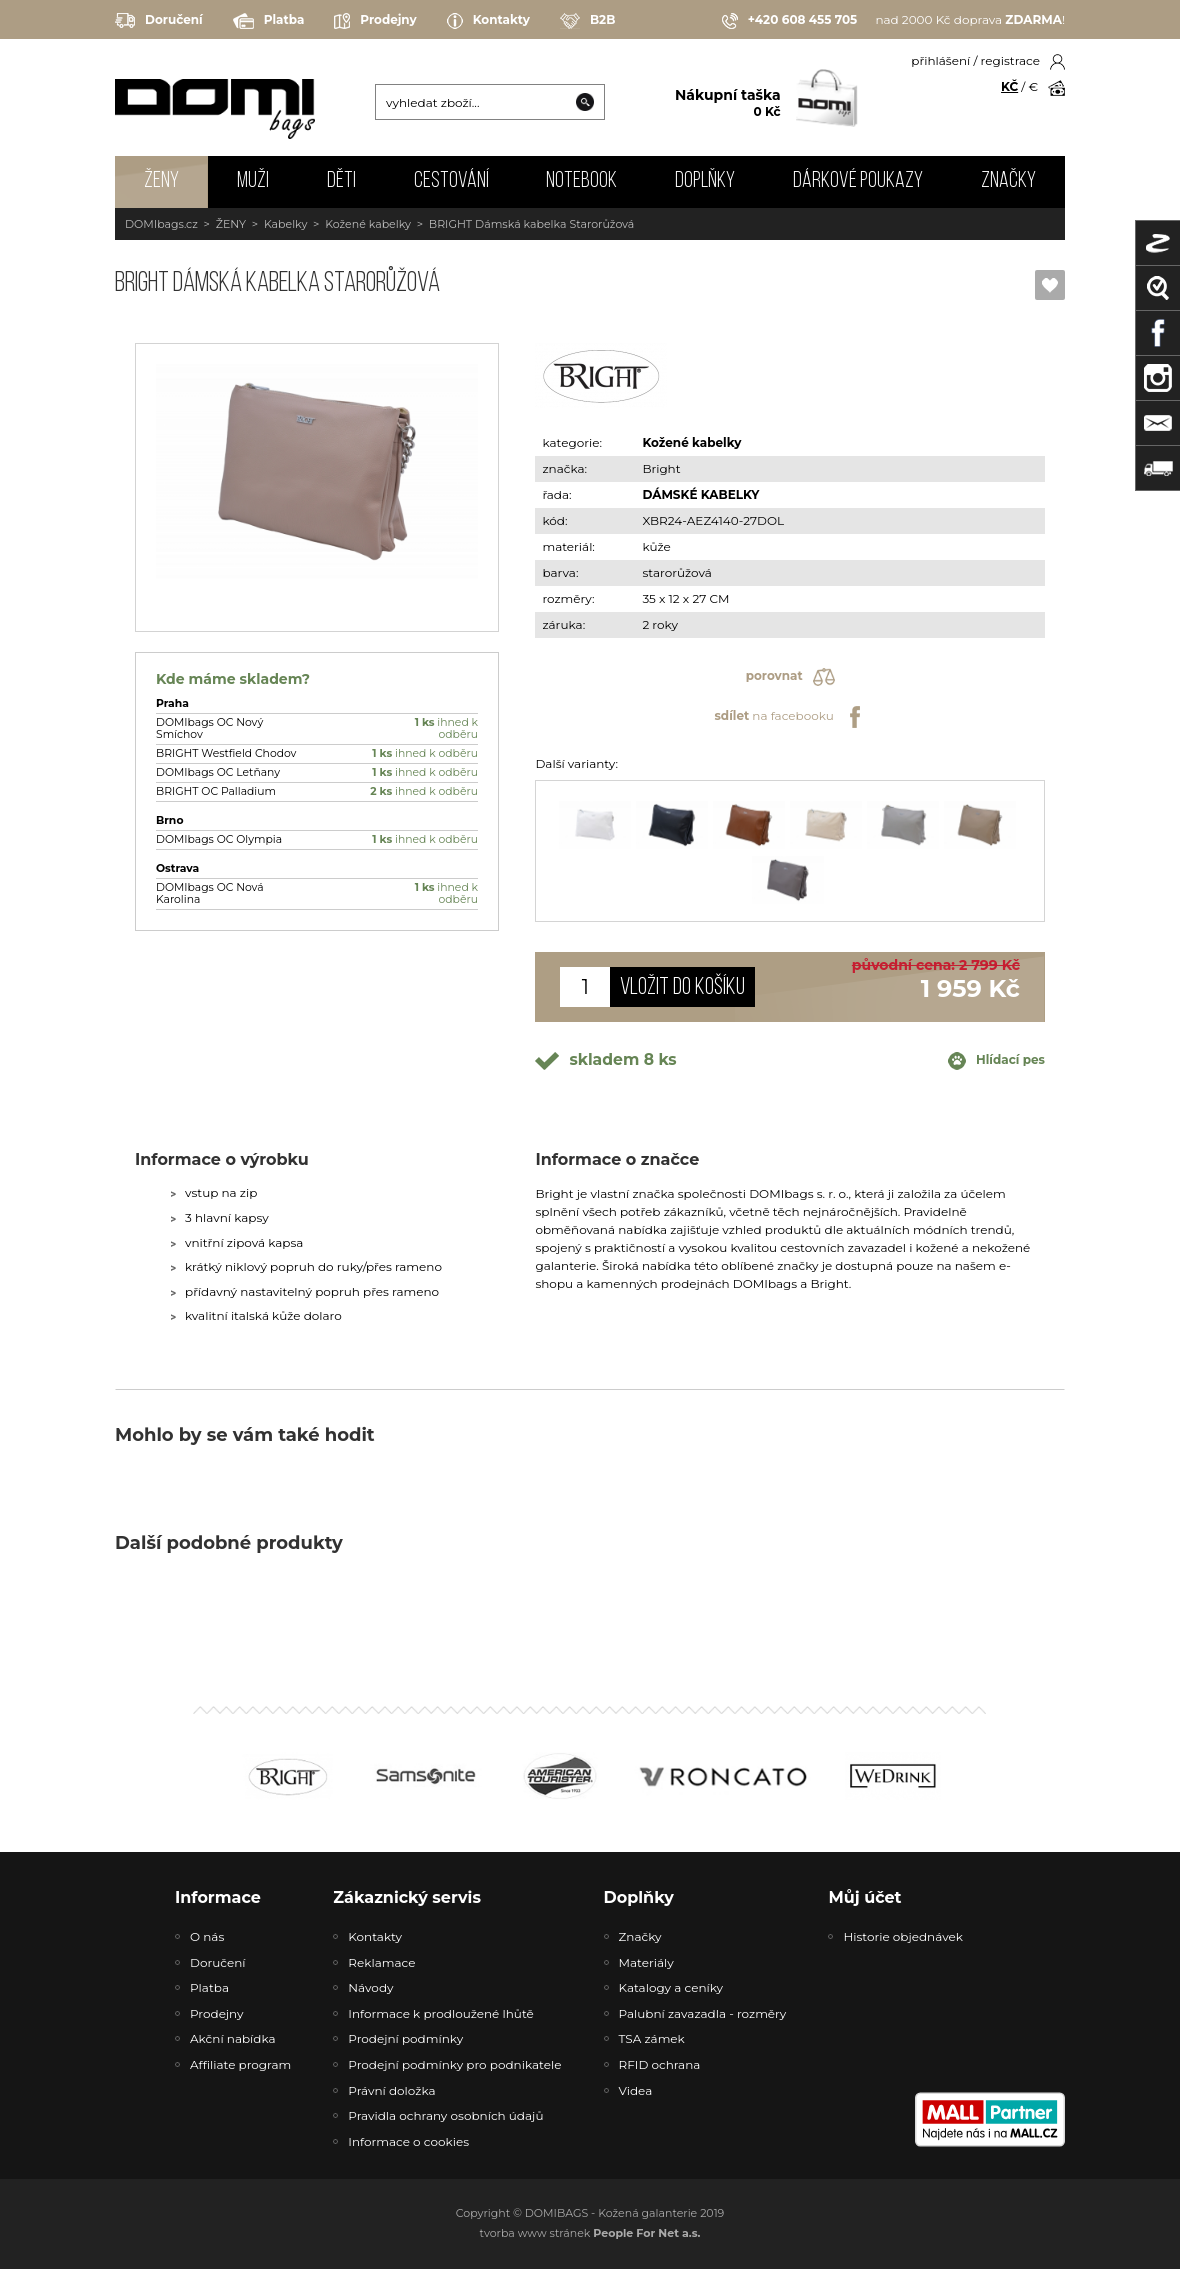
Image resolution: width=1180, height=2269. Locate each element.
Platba (269, 21)
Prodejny (375, 21)
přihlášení (940, 60)
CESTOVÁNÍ (451, 181)
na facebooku (789, 717)
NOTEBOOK (581, 181)
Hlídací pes (996, 1061)
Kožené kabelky (368, 224)
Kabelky (285, 224)
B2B (587, 21)
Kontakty (488, 21)
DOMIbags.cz (161, 224)
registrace (1010, 60)
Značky (1008, 181)
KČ (1009, 86)
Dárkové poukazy (858, 181)
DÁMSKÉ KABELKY (700, 494)
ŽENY (161, 181)
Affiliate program (240, 2064)
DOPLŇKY (705, 181)
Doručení (159, 20)
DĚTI (341, 181)
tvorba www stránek (590, 2233)
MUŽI (253, 181)
